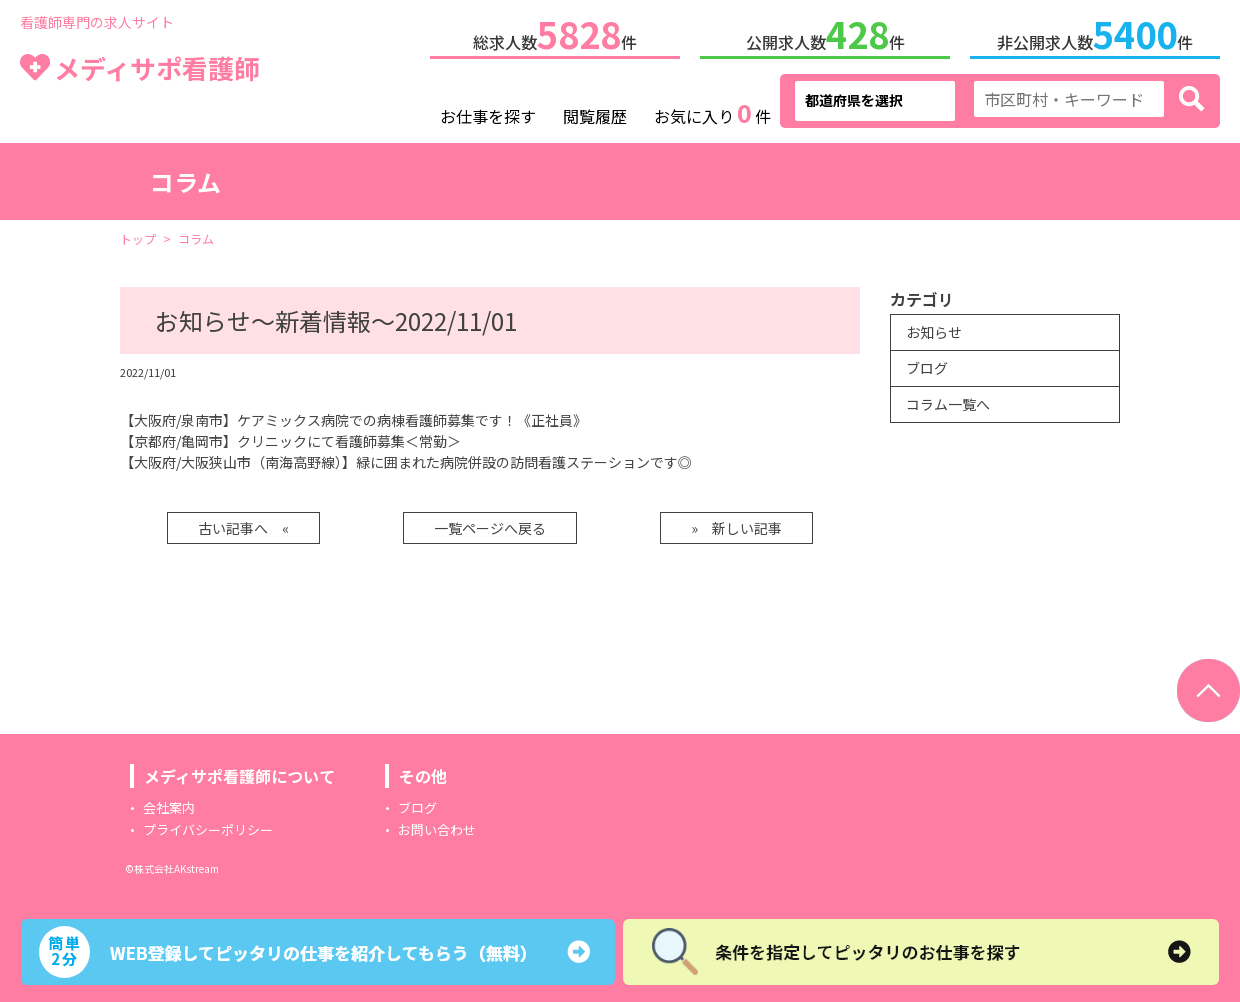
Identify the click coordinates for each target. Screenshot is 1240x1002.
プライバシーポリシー (208, 825)
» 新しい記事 (736, 524)
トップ (138, 234)
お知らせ (934, 328)
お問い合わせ (437, 825)
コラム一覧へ (948, 400)
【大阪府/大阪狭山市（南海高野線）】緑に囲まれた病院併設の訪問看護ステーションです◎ (406, 458)
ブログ (927, 364)
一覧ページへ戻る (490, 524)
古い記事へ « (243, 524)
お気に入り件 (712, 110)
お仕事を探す (488, 112)
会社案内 (169, 803)
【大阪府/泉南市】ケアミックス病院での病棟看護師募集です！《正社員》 (353, 416)
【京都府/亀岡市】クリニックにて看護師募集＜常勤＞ (290, 437)
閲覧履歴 (595, 112)
